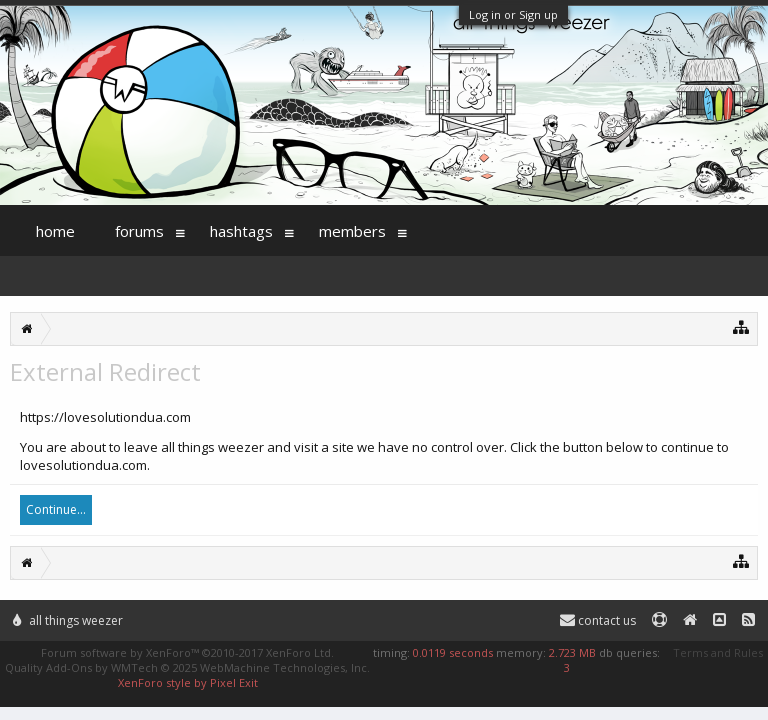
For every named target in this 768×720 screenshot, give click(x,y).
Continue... (56, 509)
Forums (139, 231)
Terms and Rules (718, 652)
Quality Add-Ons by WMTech (187, 667)
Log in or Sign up (513, 14)
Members (352, 231)
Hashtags (241, 231)
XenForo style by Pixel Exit (188, 682)
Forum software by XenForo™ (187, 652)
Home (55, 231)
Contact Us (598, 620)
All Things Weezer (68, 620)
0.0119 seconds (453, 652)
